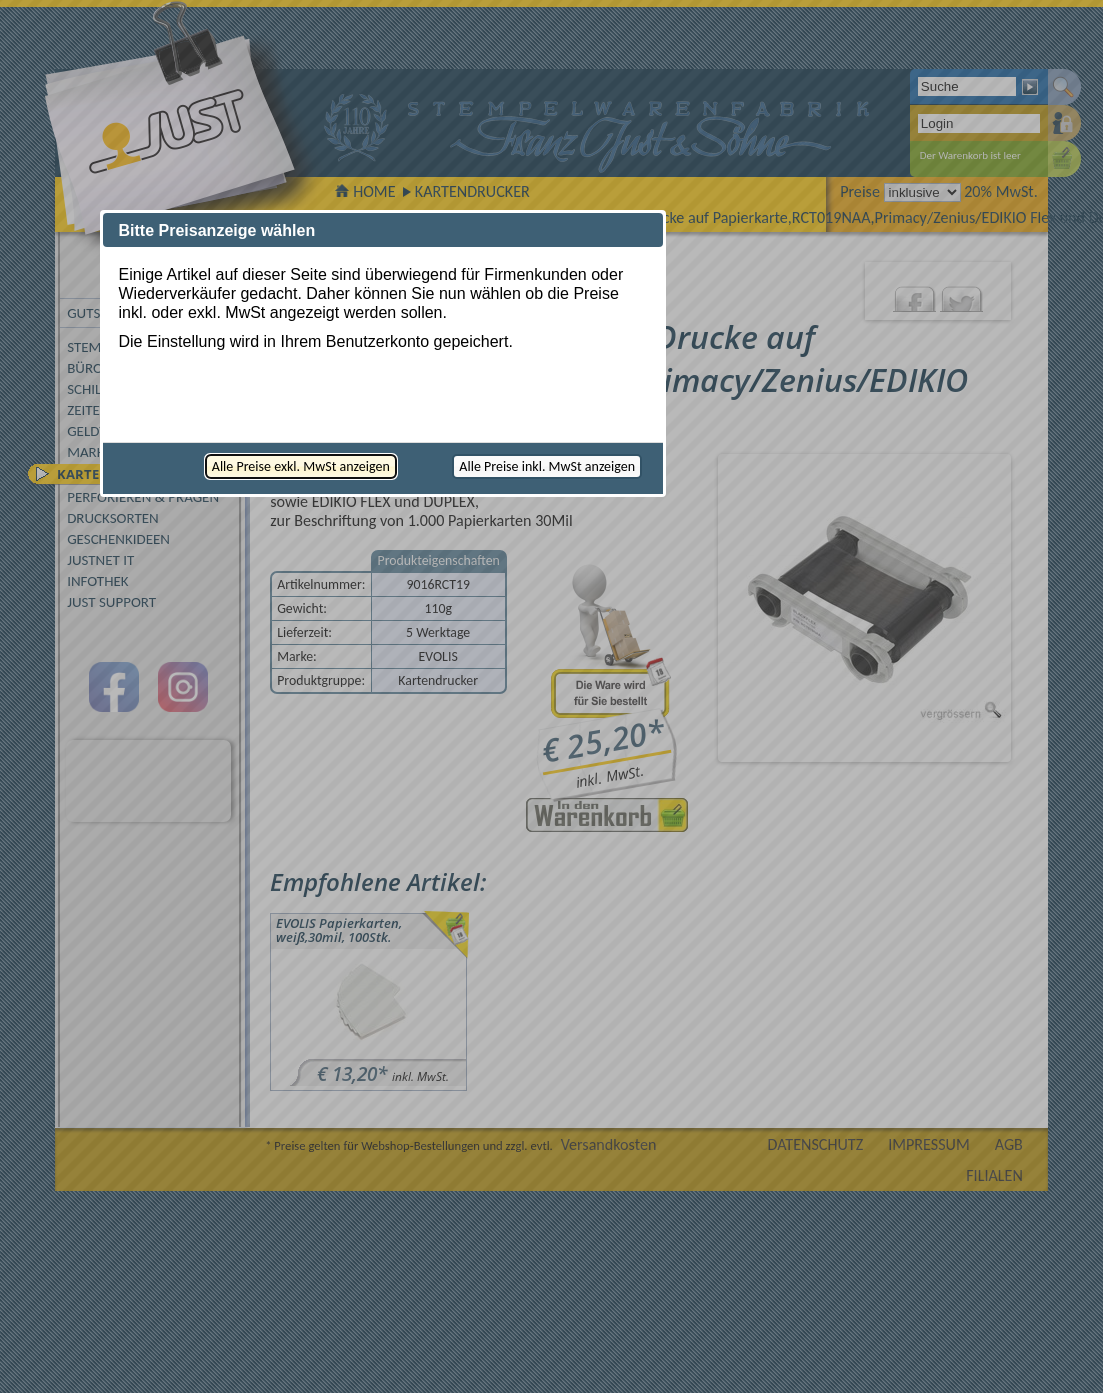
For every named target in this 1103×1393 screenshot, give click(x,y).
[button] (301, 466)
